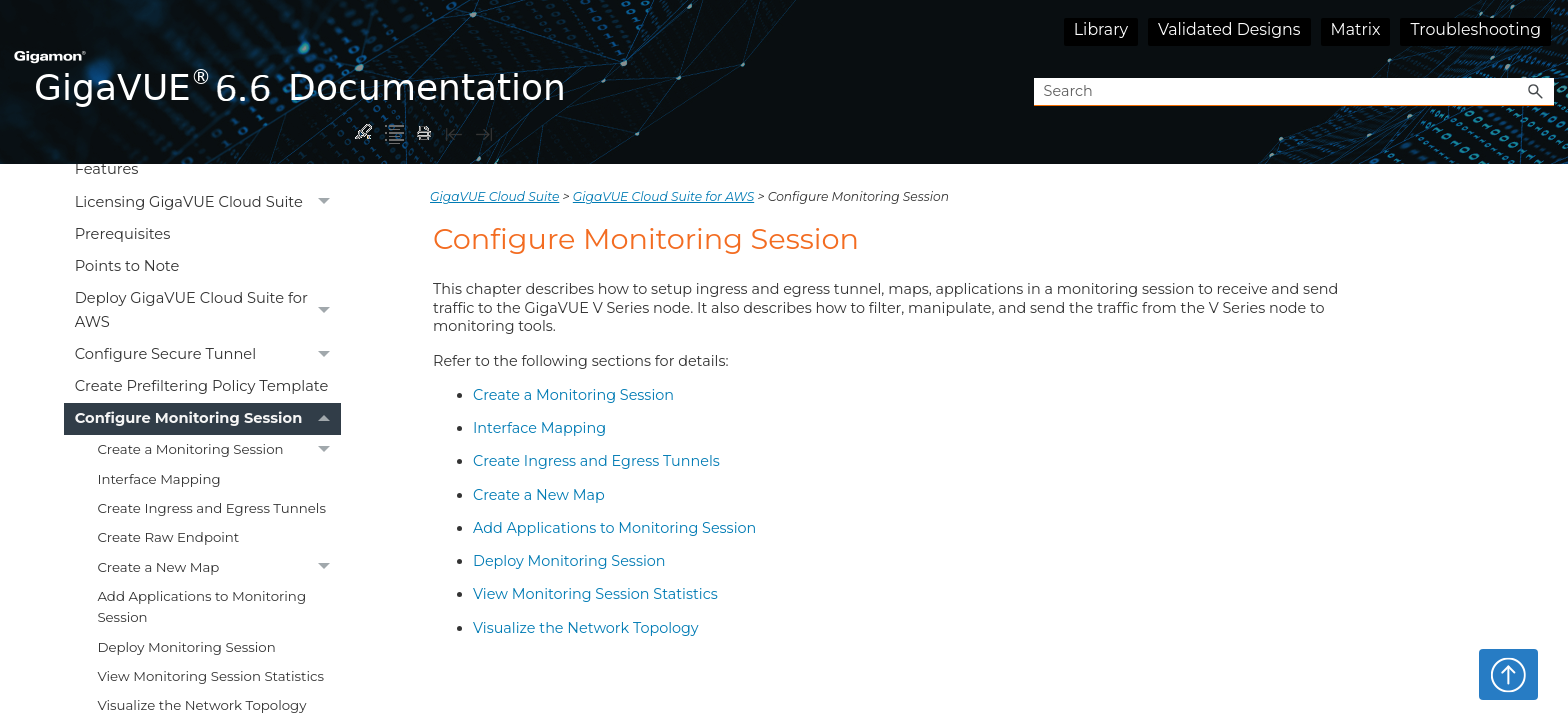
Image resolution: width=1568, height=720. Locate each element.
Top (1508, 674)
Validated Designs (1229, 29)
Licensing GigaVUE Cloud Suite (208, 202)
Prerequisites (123, 234)
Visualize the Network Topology (586, 628)
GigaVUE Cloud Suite (494, 196)
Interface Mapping (158, 479)
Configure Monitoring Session (208, 419)
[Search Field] (1294, 92)
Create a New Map (218, 567)
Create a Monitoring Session (218, 449)
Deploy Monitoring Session (186, 647)
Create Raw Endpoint (168, 537)
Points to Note (127, 266)
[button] (1536, 92)
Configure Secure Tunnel (208, 355)
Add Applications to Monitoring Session (201, 606)
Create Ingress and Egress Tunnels (211, 508)
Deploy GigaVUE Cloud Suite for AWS (208, 311)
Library (1101, 29)
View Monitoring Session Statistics (210, 676)
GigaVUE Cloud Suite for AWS (663, 196)
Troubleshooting (1475, 29)
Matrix (1356, 29)
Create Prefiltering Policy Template (202, 386)
